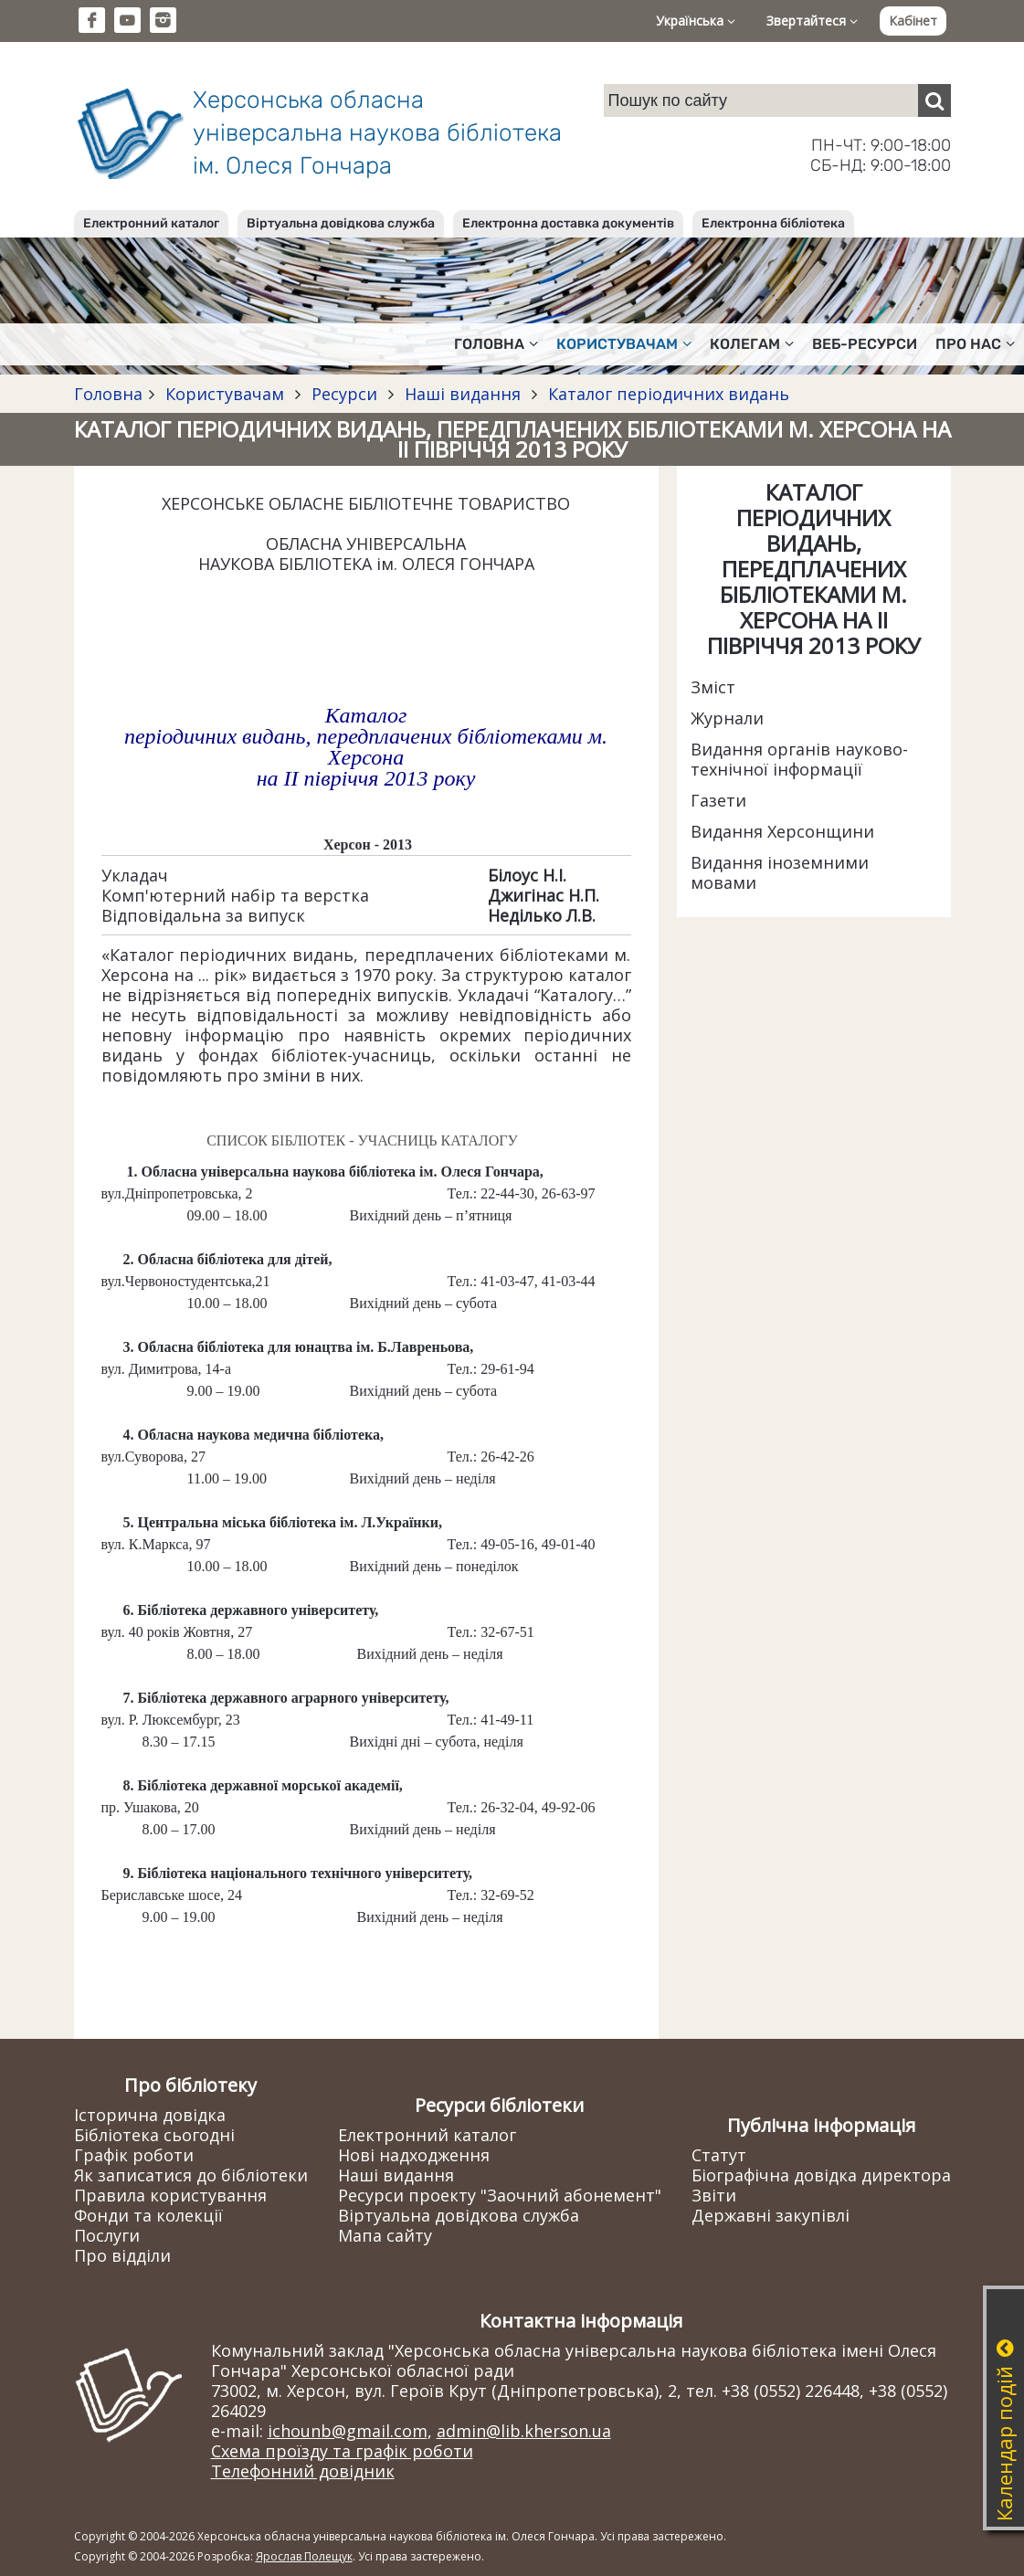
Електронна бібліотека (773, 223)
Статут (718, 2155)
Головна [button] (496, 344)
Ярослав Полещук (304, 2556)
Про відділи (122, 2255)
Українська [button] (695, 20)
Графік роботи (134, 2155)
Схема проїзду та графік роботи (342, 2451)
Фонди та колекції (148, 2215)
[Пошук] (934, 100)
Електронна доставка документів (568, 223)
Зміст (713, 687)
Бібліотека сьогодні (154, 2135)
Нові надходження (414, 2155)
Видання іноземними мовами (780, 872)
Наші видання (462, 394)
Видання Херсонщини (782, 831)
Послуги (107, 2235)
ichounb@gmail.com (348, 2431)
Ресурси (344, 394)
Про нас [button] (975, 344)
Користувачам (225, 394)
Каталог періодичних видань (666, 394)
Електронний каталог (151, 223)
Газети (718, 800)
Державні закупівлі (770, 2215)
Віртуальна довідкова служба (341, 223)
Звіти (713, 2195)
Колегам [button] (752, 344)
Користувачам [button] (623, 344)
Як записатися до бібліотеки (191, 2175)
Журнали (727, 718)
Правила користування (170, 2195)
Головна (108, 394)
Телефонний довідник (303, 2471)
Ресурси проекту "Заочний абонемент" (499, 2195)
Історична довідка (150, 2115)
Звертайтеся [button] (812, 20)
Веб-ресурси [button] (864, 344)
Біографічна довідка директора (821, 2175)
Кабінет (913, 20)
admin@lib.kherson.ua (524, 2431)
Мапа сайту (385, 2235)
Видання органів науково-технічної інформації (799, 759)
